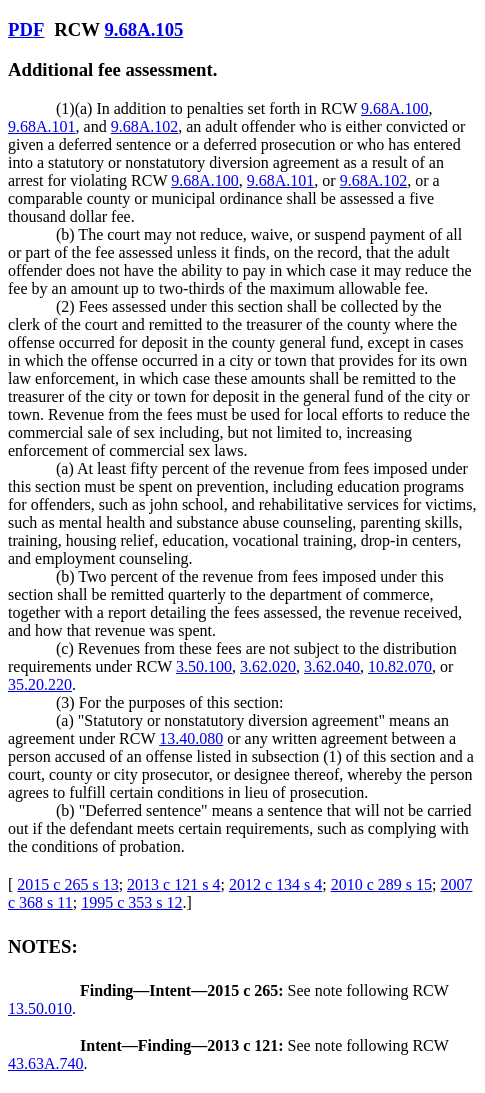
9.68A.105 (143, 29)
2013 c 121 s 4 (173, 884)
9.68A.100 (395, 108)
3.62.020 (268, 666)
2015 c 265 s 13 (67, 884)
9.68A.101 (42, 126)
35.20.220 (40, 684)
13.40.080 (191, 738)
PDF (26, 29)
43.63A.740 (46, 1063)
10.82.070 (400, 666)
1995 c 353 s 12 (131, 902)
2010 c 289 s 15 (381, 884)
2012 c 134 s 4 (275, 884)
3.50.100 (204, 666)
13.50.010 (40, 1008)
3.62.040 (332, 666)
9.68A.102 (145, 126)
